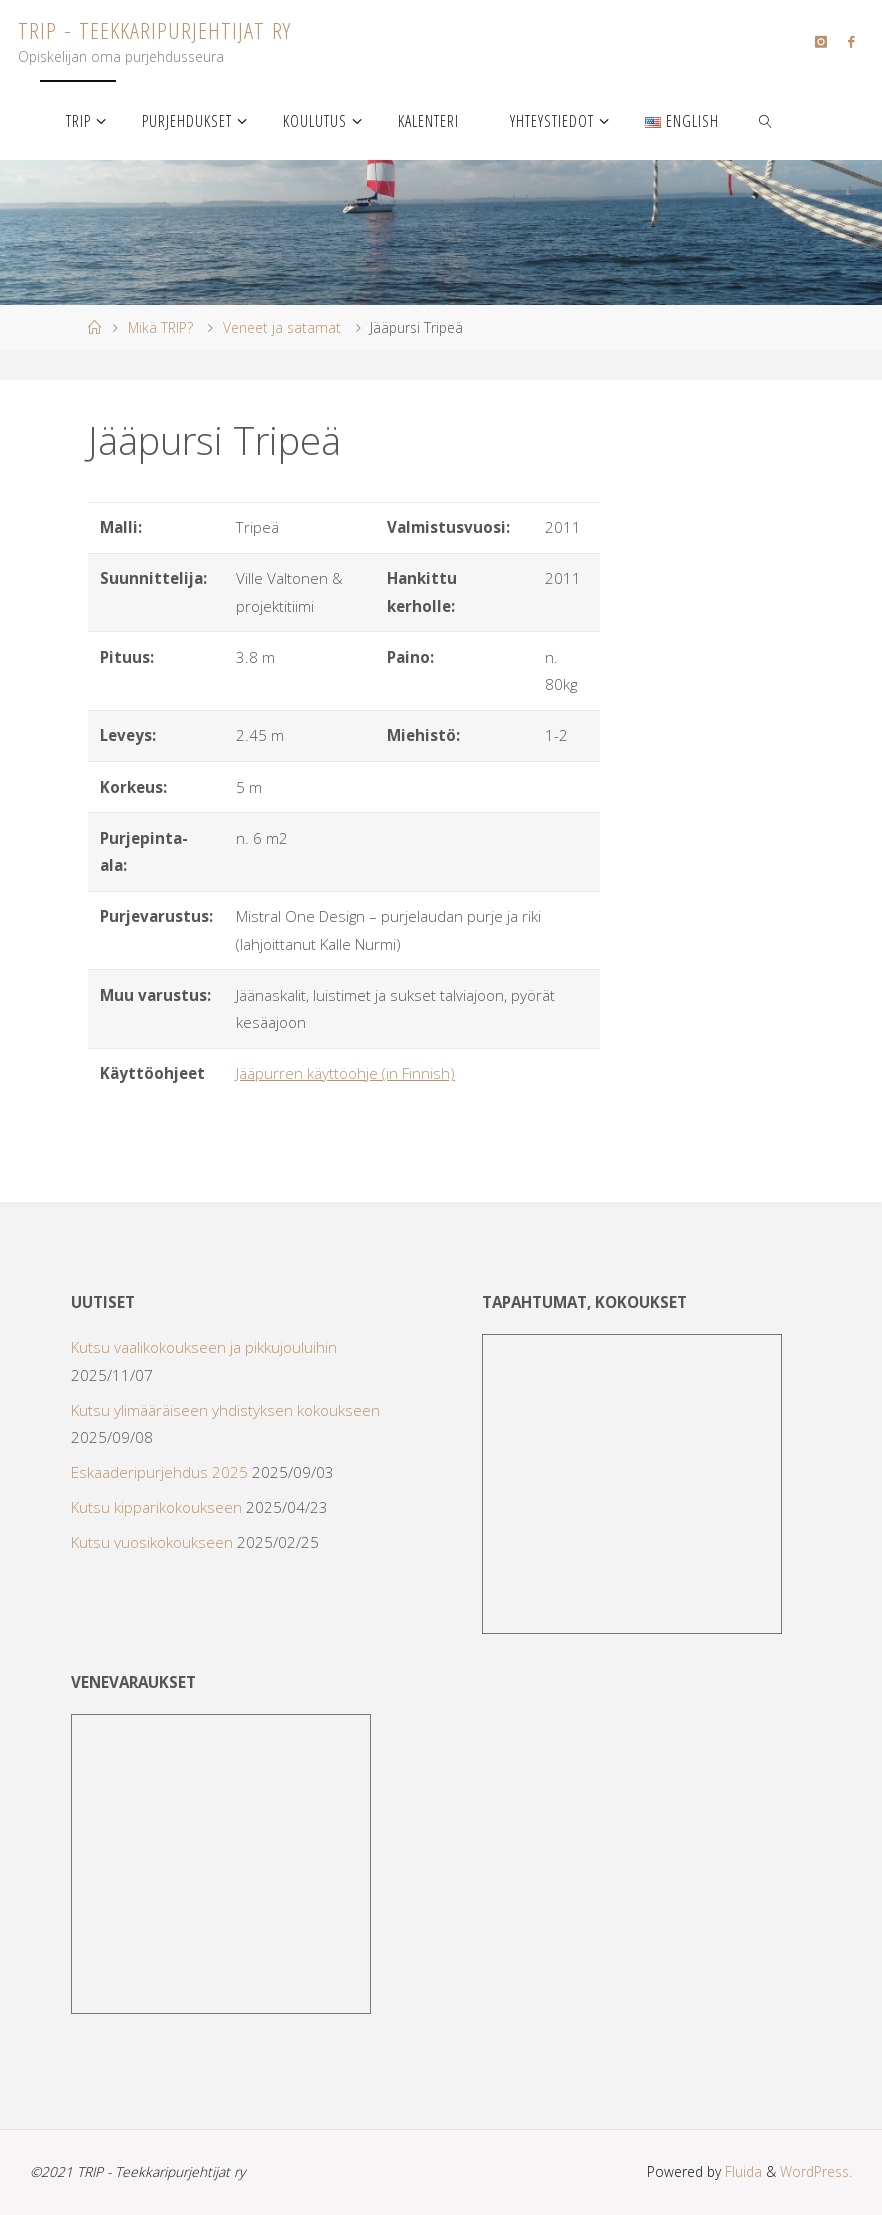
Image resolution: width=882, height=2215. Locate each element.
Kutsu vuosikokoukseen (152, 1542)
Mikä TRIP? (160, 327)
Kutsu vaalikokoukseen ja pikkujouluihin (204, 1347)
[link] (766, 120)
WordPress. (816, 2171)
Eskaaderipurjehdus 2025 (159, 1472)
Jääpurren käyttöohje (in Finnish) (345, 1073)
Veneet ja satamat (282, 327)
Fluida (741, 2171)
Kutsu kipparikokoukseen (156, 1507)
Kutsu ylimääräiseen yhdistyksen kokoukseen (225, 1410)
